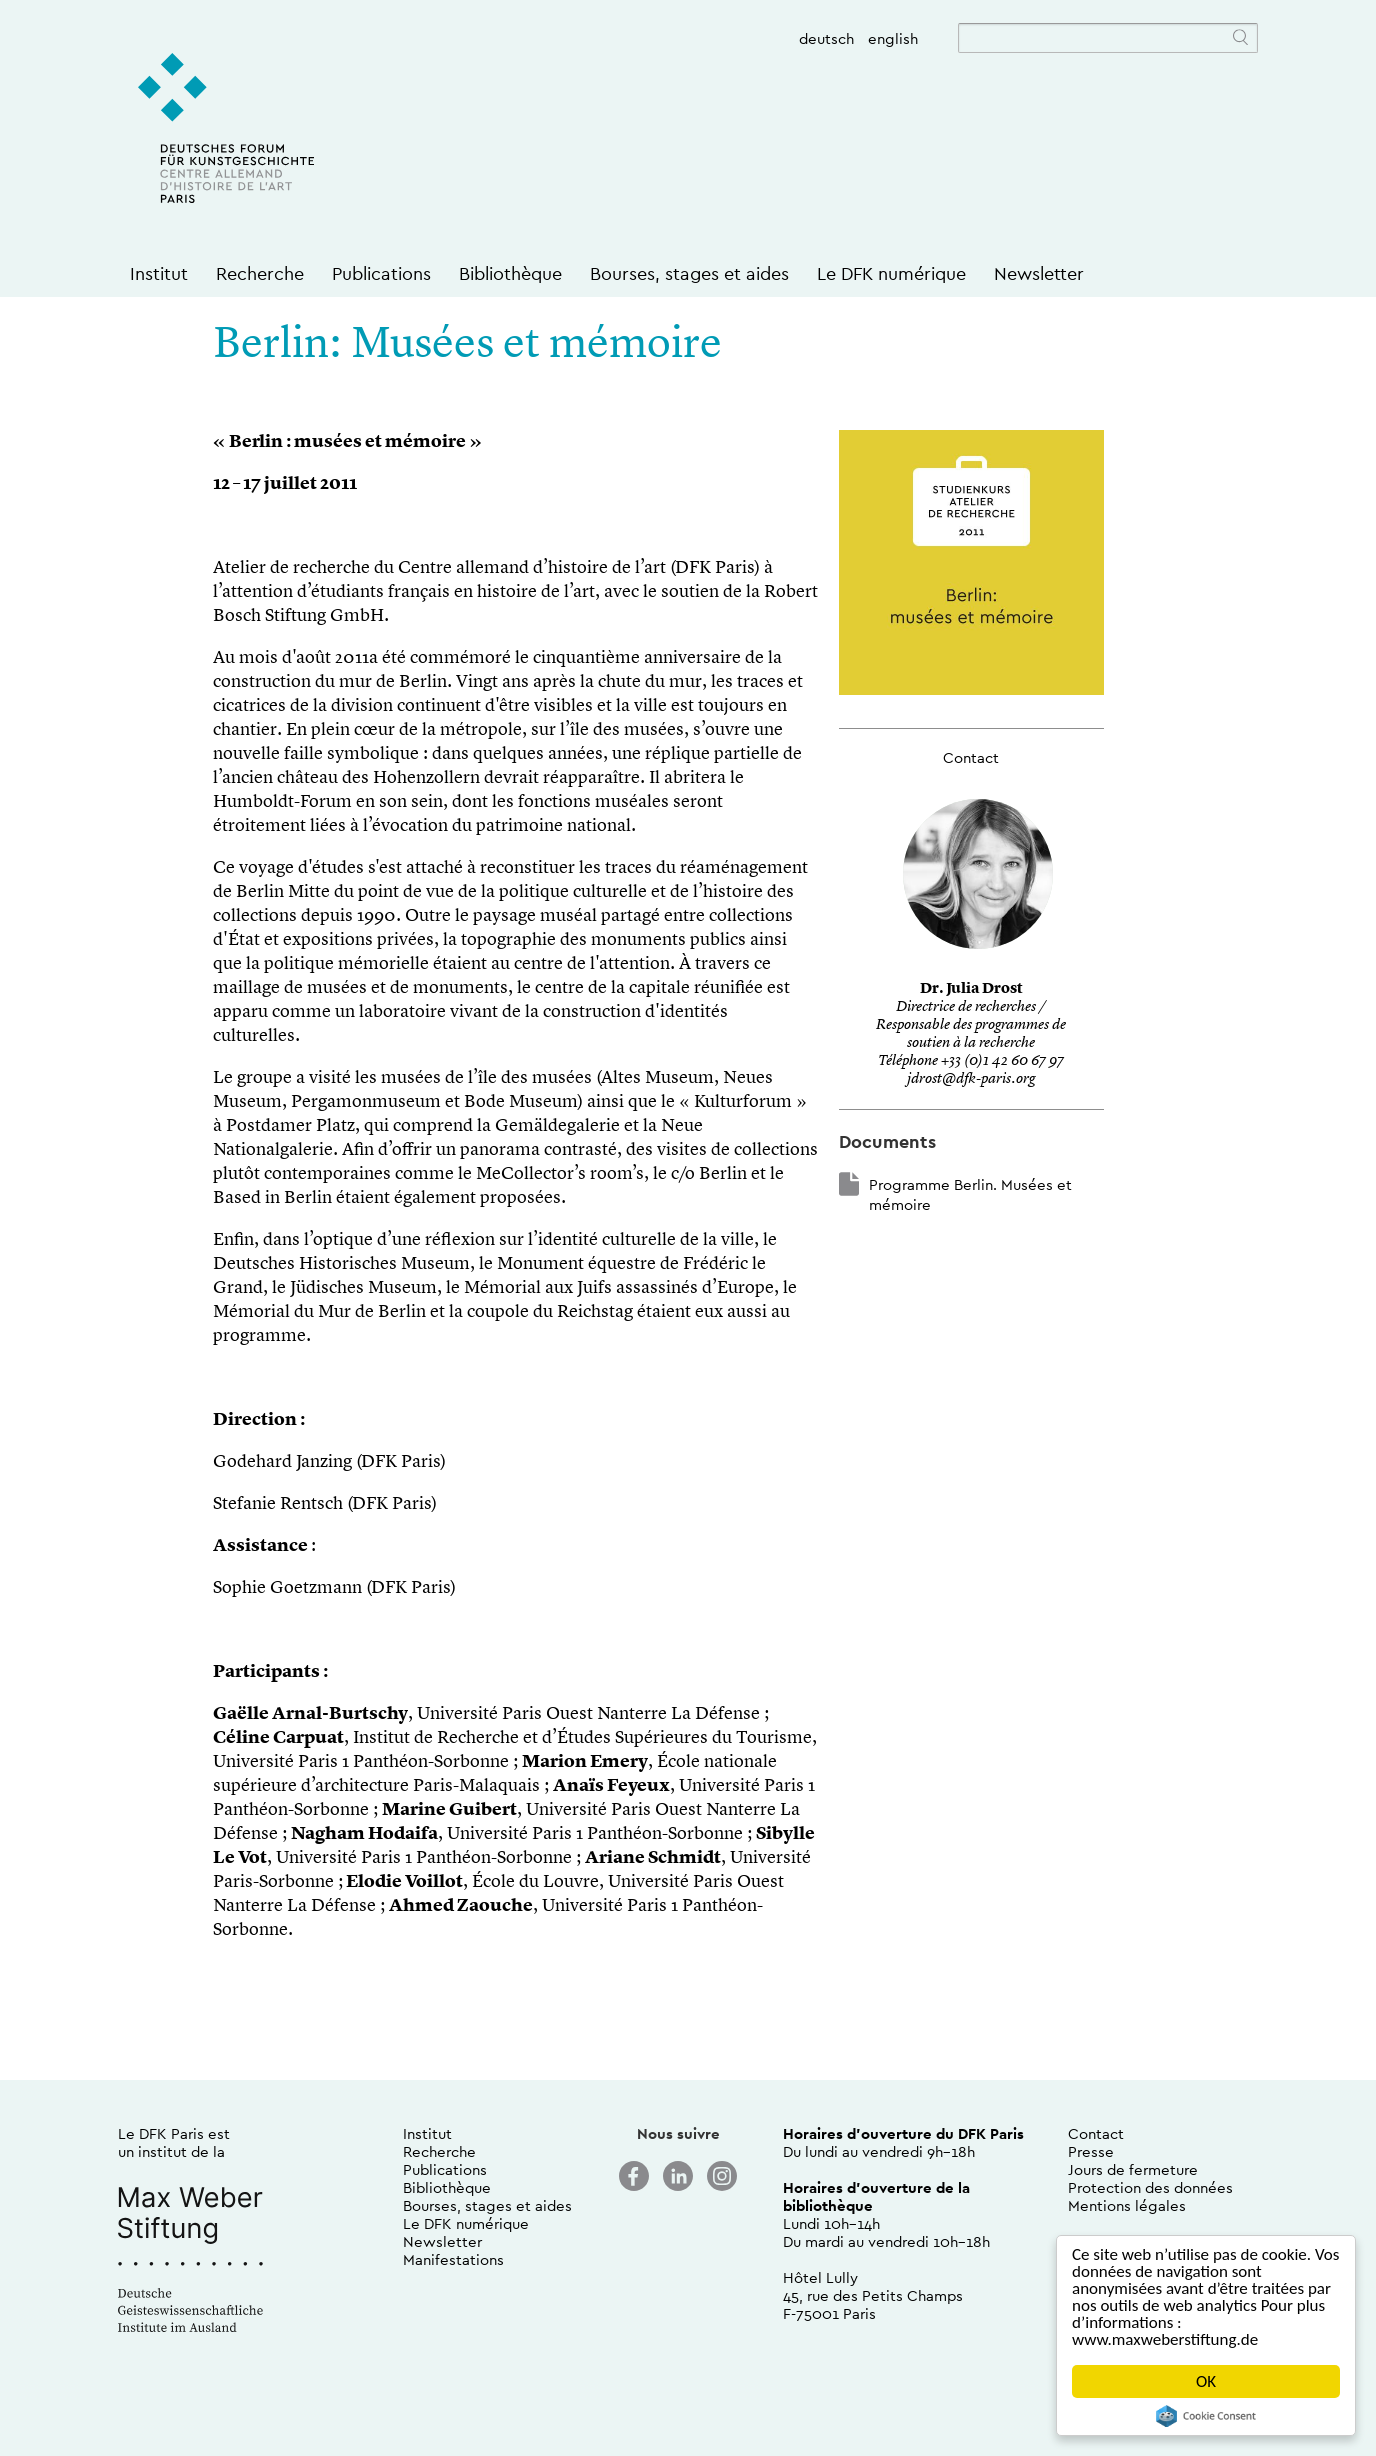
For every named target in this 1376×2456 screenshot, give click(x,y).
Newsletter (1039, 273)
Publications (381, 273)
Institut (159, 273)
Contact (1096, 2133)
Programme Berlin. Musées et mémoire (970, 1194)
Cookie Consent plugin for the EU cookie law (1206, 2416)
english (893, 38)
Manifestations (453, 2259)
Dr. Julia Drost (971, 989)
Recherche (260, 273)
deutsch (826, 38)
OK (1206, 2381)
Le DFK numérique (891, 273)
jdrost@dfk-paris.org (971, 1079)
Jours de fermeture (1133, 2169)
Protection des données (1150, 2187)
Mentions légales (1127, 2205)
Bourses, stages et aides (689, 273)
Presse (1091, 2151)
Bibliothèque (510, 273)
